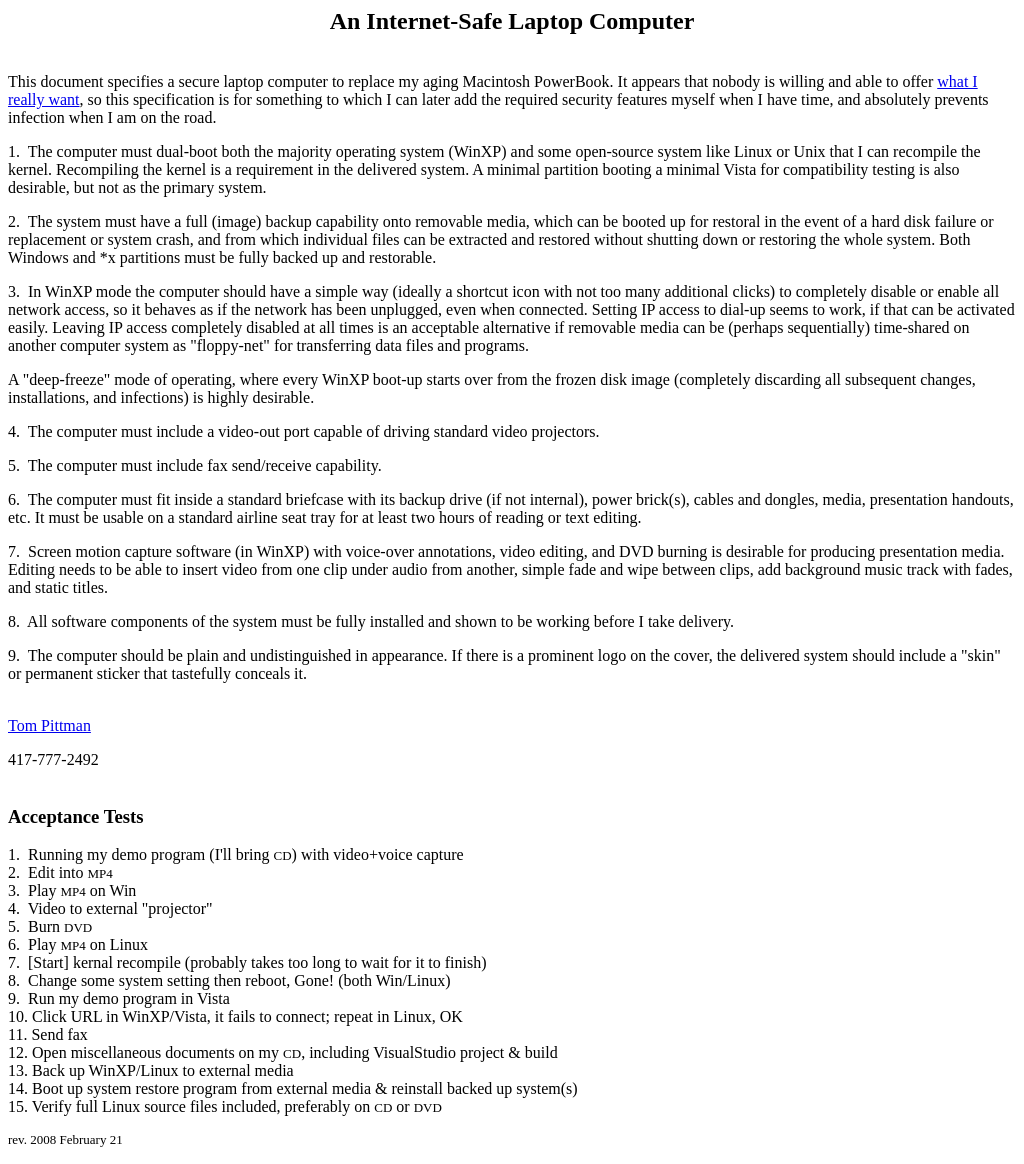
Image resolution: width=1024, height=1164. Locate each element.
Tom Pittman (49, 725)
